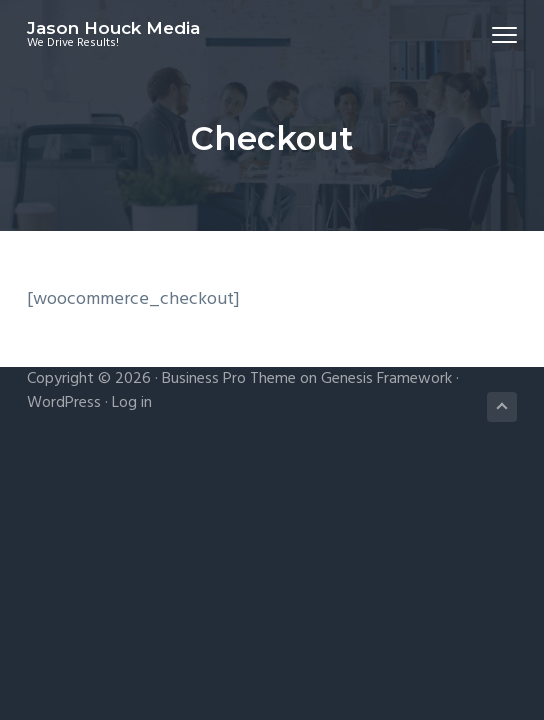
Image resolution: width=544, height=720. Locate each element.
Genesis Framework (386, 379)
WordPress (64, 403)
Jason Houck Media (113, 28)
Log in (132, 403)
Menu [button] (495, 34)
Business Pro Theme (229, 379)
